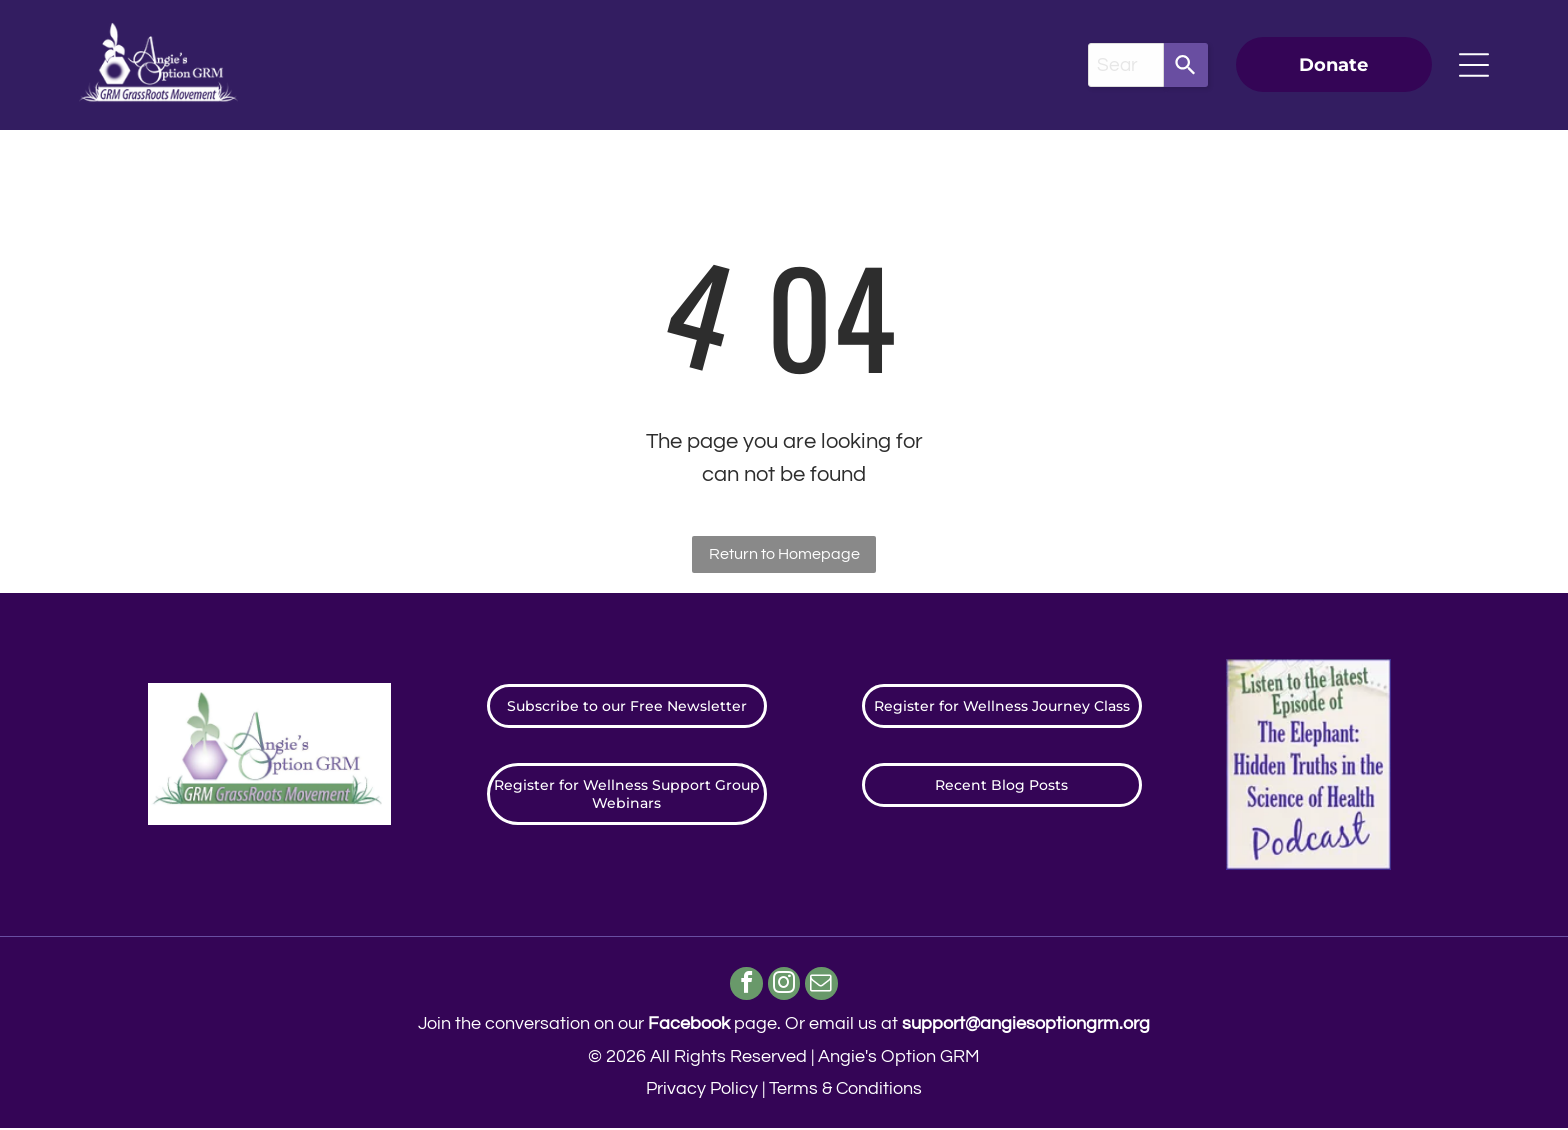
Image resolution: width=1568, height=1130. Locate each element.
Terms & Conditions (845, 1090)
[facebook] (744, 987)
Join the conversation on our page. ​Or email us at (784, 1025)
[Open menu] (1474, 65)
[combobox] (1126, 65)
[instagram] (784, 987)
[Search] (1186, 65)
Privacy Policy (702, 1090)
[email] (824, 987)
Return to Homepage (784, 554)
